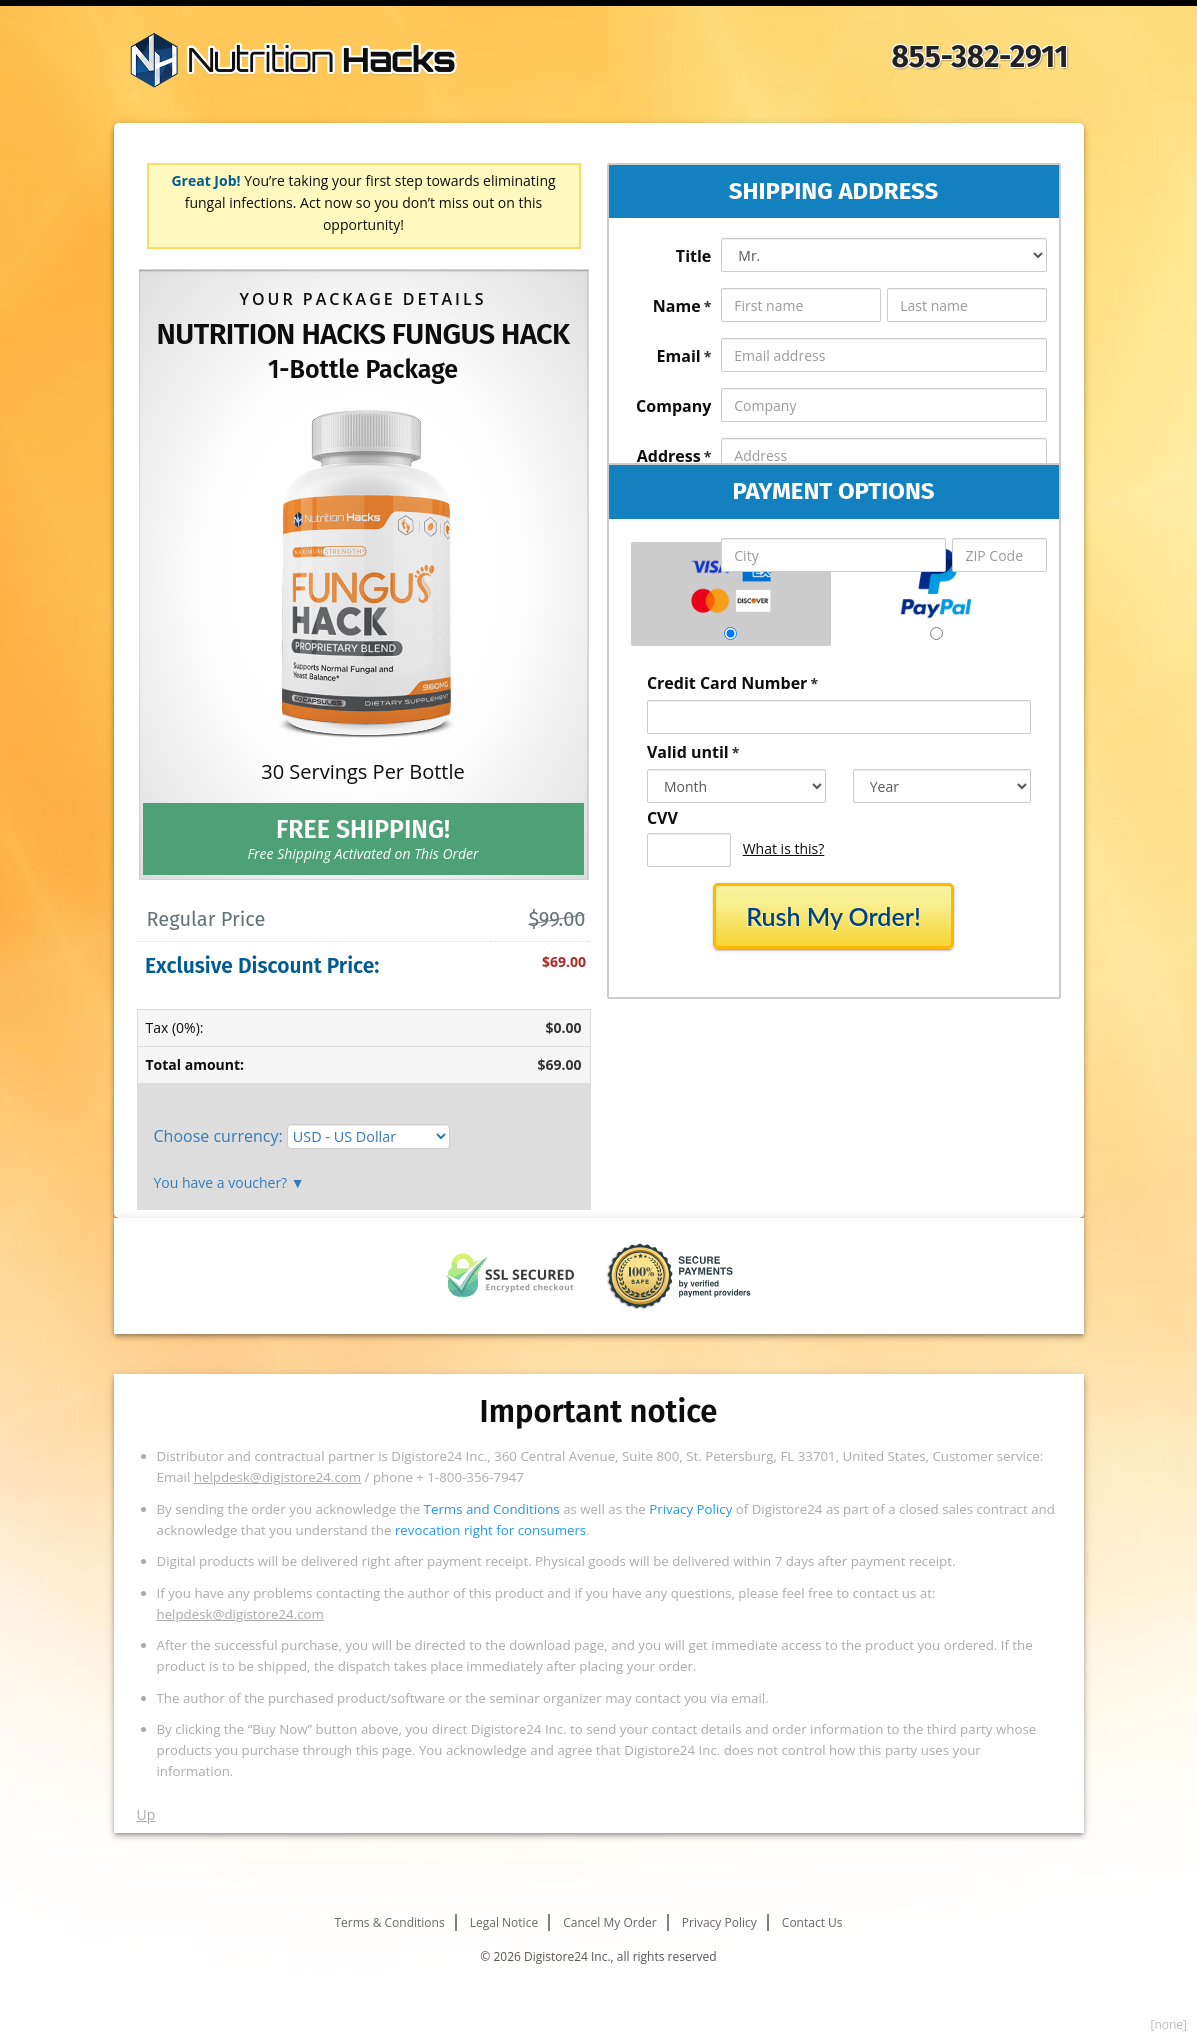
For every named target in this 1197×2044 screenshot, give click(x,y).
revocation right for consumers (490, 1530)
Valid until (693, 752)
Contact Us (812, 1922)
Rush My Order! (833, 916)
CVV (662, 817)
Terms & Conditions (389, 1922)
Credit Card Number (732, 683)
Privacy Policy (690, 1509)
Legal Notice (504, 1922)
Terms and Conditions (492, 1509)
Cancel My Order (609, 1922)
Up (146, 1814)
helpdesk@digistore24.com (277, 1477)
